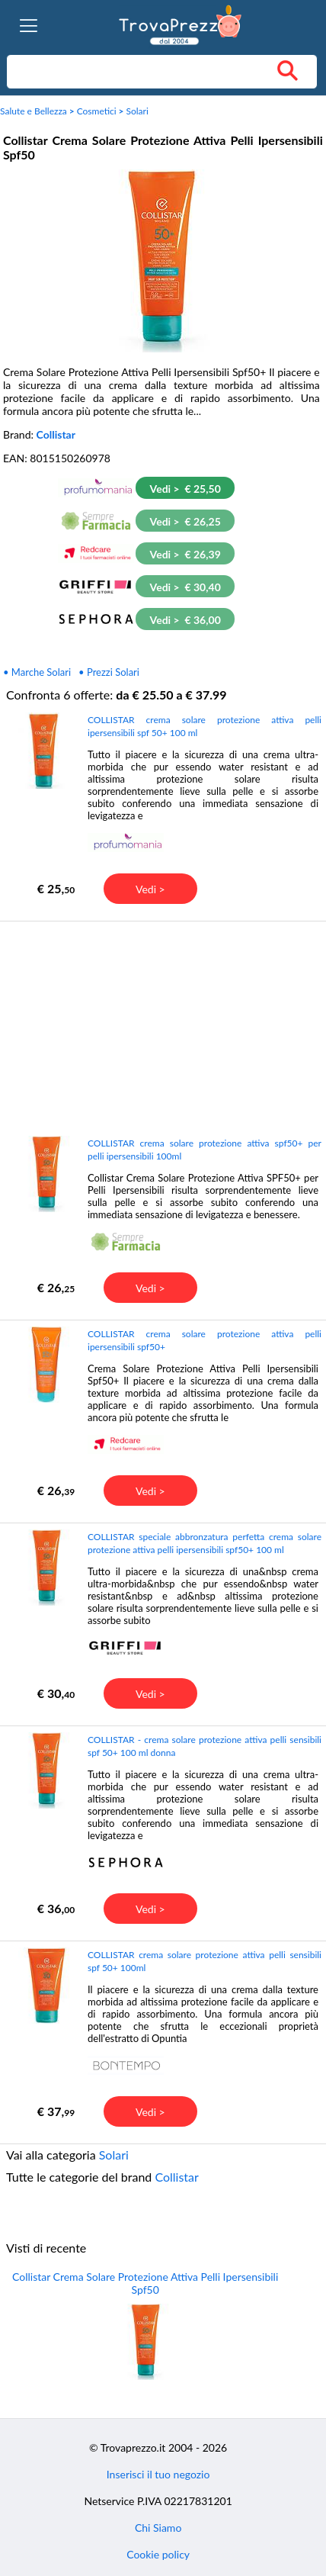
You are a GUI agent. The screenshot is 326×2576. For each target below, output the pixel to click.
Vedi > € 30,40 (185, 586)
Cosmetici (97, 111)
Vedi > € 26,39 (185, 554)
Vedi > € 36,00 (185, 619)
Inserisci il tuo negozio (158, 2474)
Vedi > (150, 889)
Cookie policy (158, 2554)
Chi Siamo (158, 2527)
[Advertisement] (161, 1027)
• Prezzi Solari (108, 672)
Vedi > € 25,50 (185, 488)
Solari (137, 111)
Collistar (56, 434)
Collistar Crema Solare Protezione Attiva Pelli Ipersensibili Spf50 (145, 2283)
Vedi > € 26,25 (185, 521)
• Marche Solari (37, 672)
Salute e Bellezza (33, 111)
